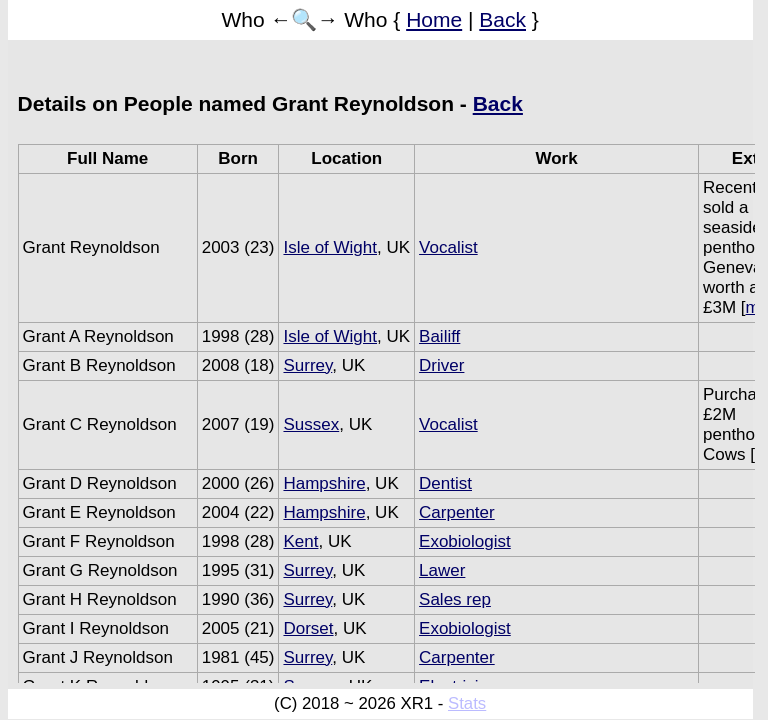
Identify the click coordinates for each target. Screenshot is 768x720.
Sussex (311, 424)
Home (434, 19)
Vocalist (448, 247)
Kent (300, 541)
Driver (441, 365)
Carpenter (457, 512)
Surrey (307, 365)
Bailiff (439, 336)
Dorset (308, 628)
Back (502, 19)
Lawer (442, 570)
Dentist (445, 483)
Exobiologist (465, 541)
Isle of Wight (330, 247)
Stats (467, 703)
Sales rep (455, 599)
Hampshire (324, 483)
